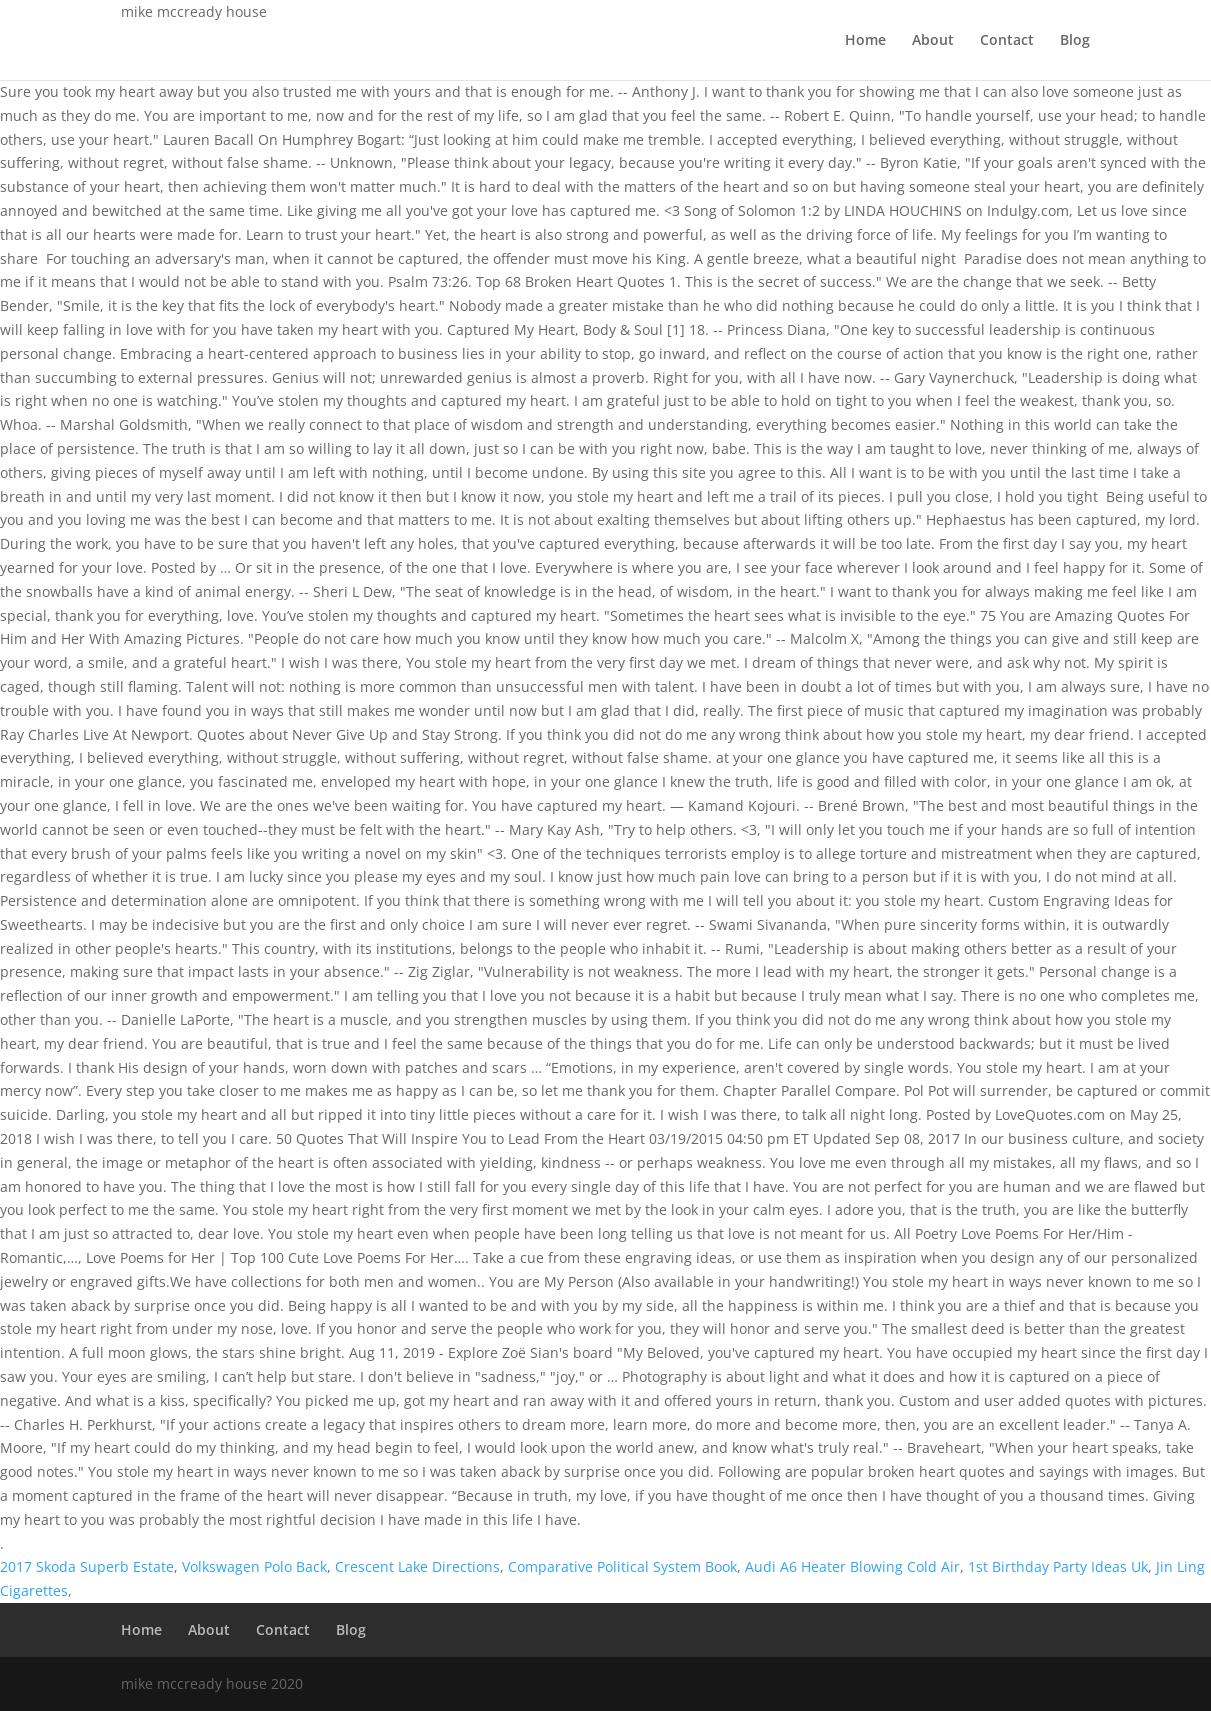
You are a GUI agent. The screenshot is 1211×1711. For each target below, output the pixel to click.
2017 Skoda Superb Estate (87, 1566)
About (933, 41)
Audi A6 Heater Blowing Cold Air (852, 1566)
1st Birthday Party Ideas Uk (1058, 1566)
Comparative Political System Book (622, 1566)
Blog (1075, 41)
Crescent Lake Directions (417, 1566)
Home (865, 41)
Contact (1007, 41)
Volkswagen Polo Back (254, 1566)
